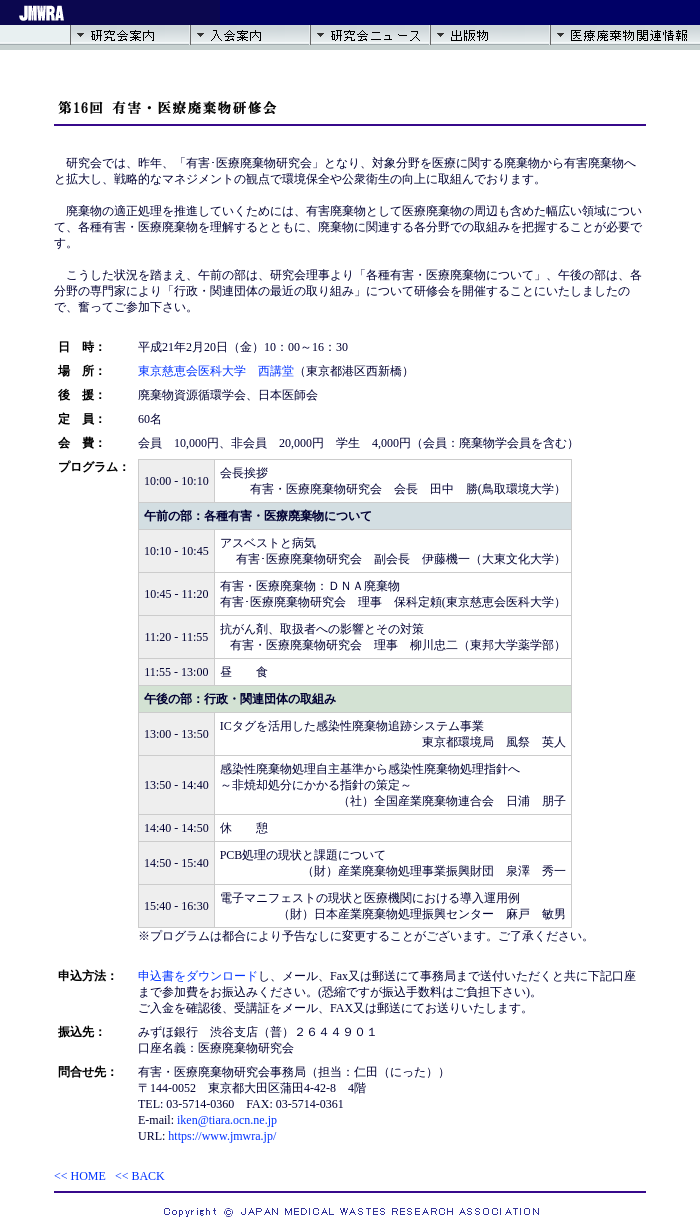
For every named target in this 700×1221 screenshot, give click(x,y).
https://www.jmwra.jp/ (222, 1136)
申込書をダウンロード (198, 976)
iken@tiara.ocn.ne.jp (227, 1120)
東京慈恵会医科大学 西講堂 (216, 371)
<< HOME (80, 1176)
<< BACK (140, 1176)
